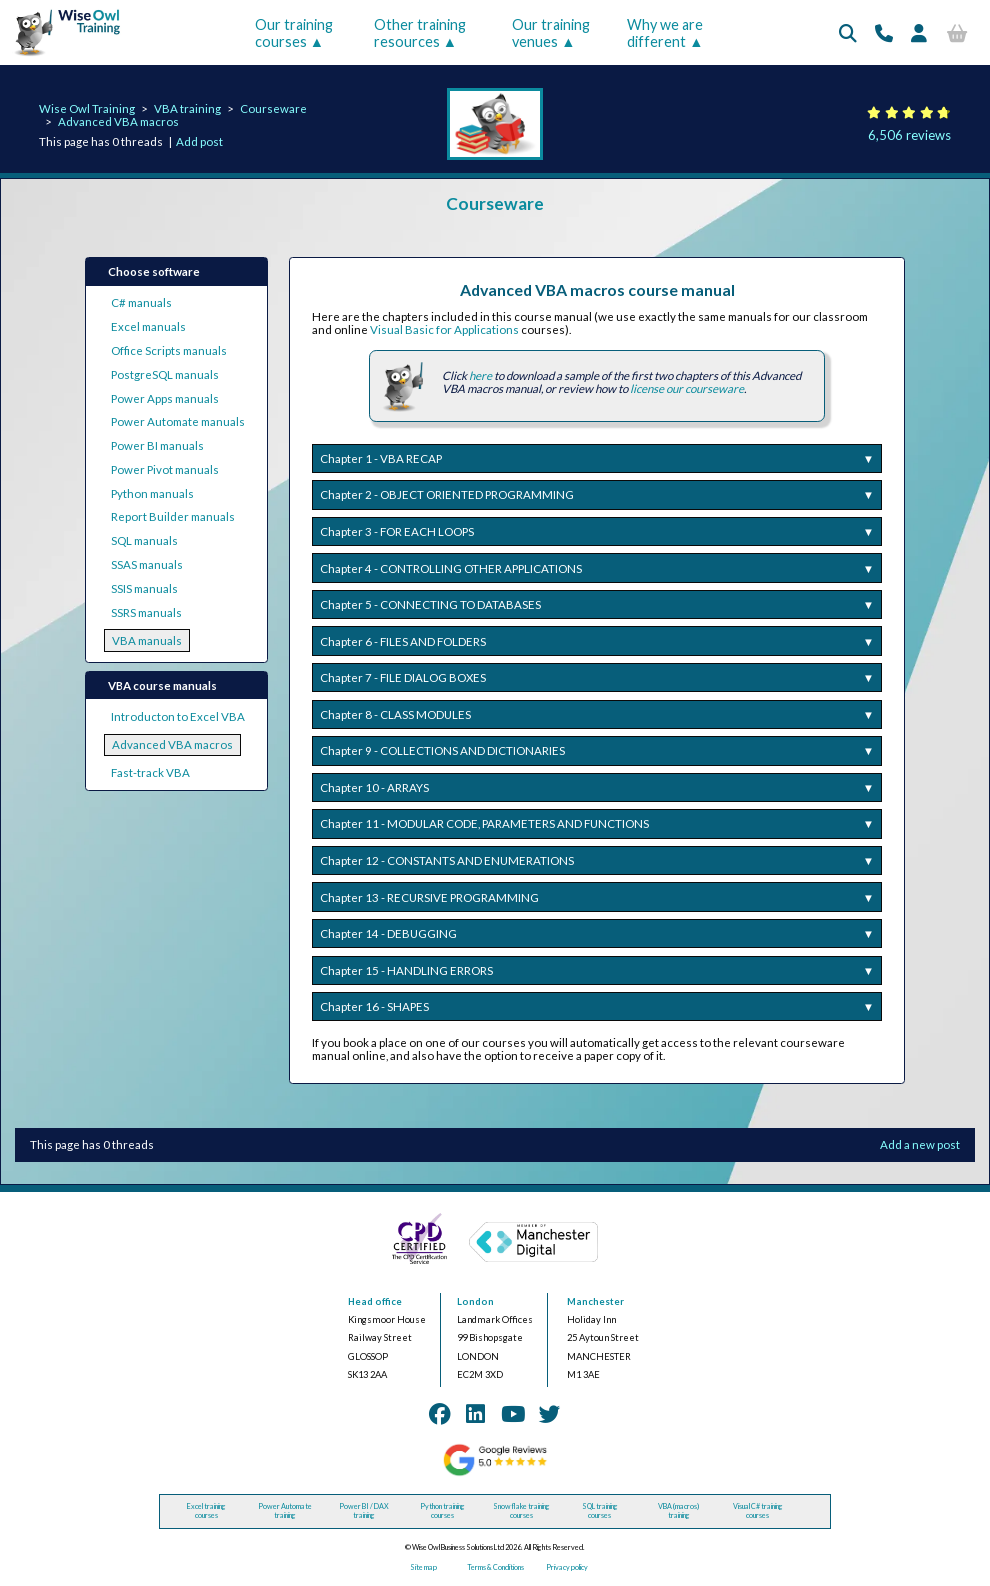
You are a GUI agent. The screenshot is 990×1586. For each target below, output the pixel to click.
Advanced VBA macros (118, 121)
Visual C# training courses (758, 1511)
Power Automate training (285, 1511)
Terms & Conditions (495, 1567)
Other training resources (420, 33)
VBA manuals (147, 640)
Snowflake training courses (521, 1511)
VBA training (187, 108)
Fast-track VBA (150, 772)
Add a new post (920, 1144)
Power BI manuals (157, 445)
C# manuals (141, 302)
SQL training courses (600, 1511)
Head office (375, 1301)
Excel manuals (148, 326)
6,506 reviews (909, 135)
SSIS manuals (144, 588)
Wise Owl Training (87, 108)
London (475, 1301)
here (480, 375)
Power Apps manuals (165, 398)
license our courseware (687, 388)
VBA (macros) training (678, 1511)
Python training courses (442, 1511)
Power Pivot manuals (165, 469)
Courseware (273, 108)
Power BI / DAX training (364, 1511)
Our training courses (294, 33)
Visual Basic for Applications (444, 329)
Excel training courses (206, 1511)
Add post (199, 141)
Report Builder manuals (173, 516)
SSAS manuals (147, 564)
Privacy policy (567, 1567)
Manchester (595, 1301)
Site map (423, 1567)
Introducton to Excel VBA (178, 716)
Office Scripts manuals (169, 350)
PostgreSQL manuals (165, 374)
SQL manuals (144, 540)
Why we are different (665, 33)
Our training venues (551, 33)
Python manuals (152, 493)
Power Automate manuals (178, 421)
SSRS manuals (146, 612)
